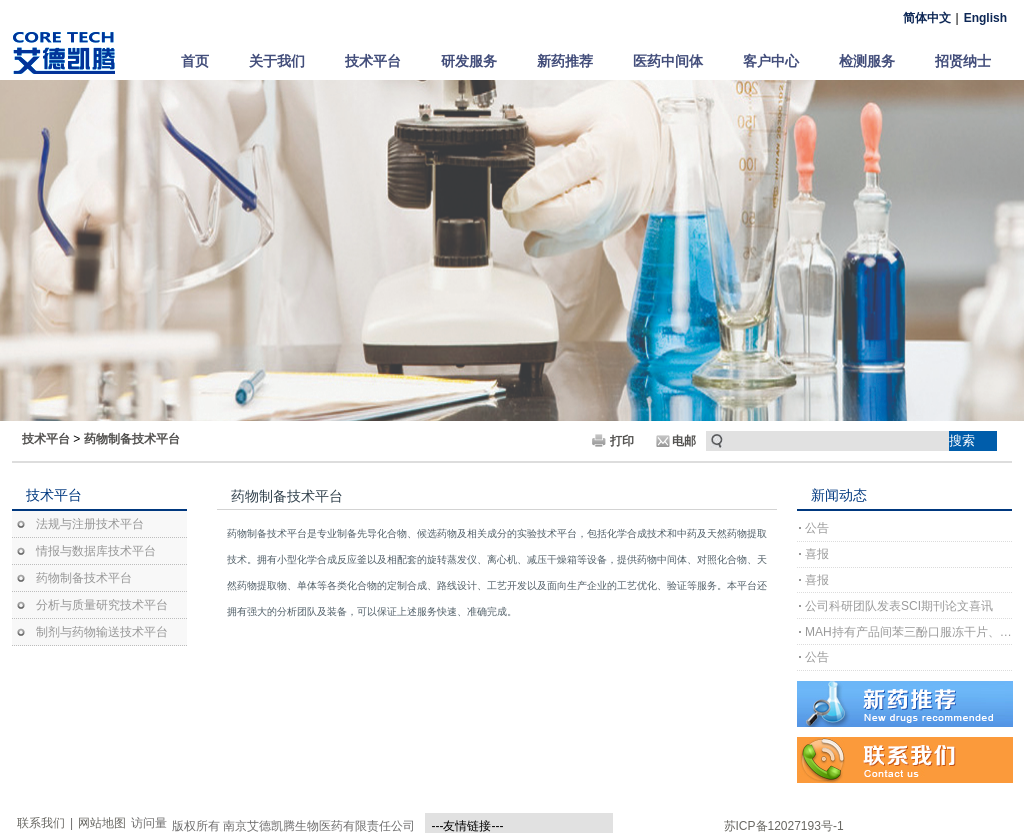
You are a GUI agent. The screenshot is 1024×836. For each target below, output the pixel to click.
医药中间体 (668, 61)
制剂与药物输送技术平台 (102, 632)
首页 (195, 61)
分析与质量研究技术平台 (102, 605)
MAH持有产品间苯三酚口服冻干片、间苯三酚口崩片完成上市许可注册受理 (908, 632)
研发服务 (469, 61)
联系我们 (41, 823)
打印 (622, 441)
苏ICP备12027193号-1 (784, 826)
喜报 (817, 554)
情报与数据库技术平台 (96, 551)
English (985, 18)
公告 (817, 528)
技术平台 (373, 61)
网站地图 (102, 823)
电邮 (684, 441)
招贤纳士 (963, 61)
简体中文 (927, 18)
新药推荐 (565, 61)
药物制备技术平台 (132, 439)
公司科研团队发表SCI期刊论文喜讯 (899, 606)
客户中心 (771, 61)
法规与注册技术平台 (90, 524)
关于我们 (277, 61)
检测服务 (867, 61)
